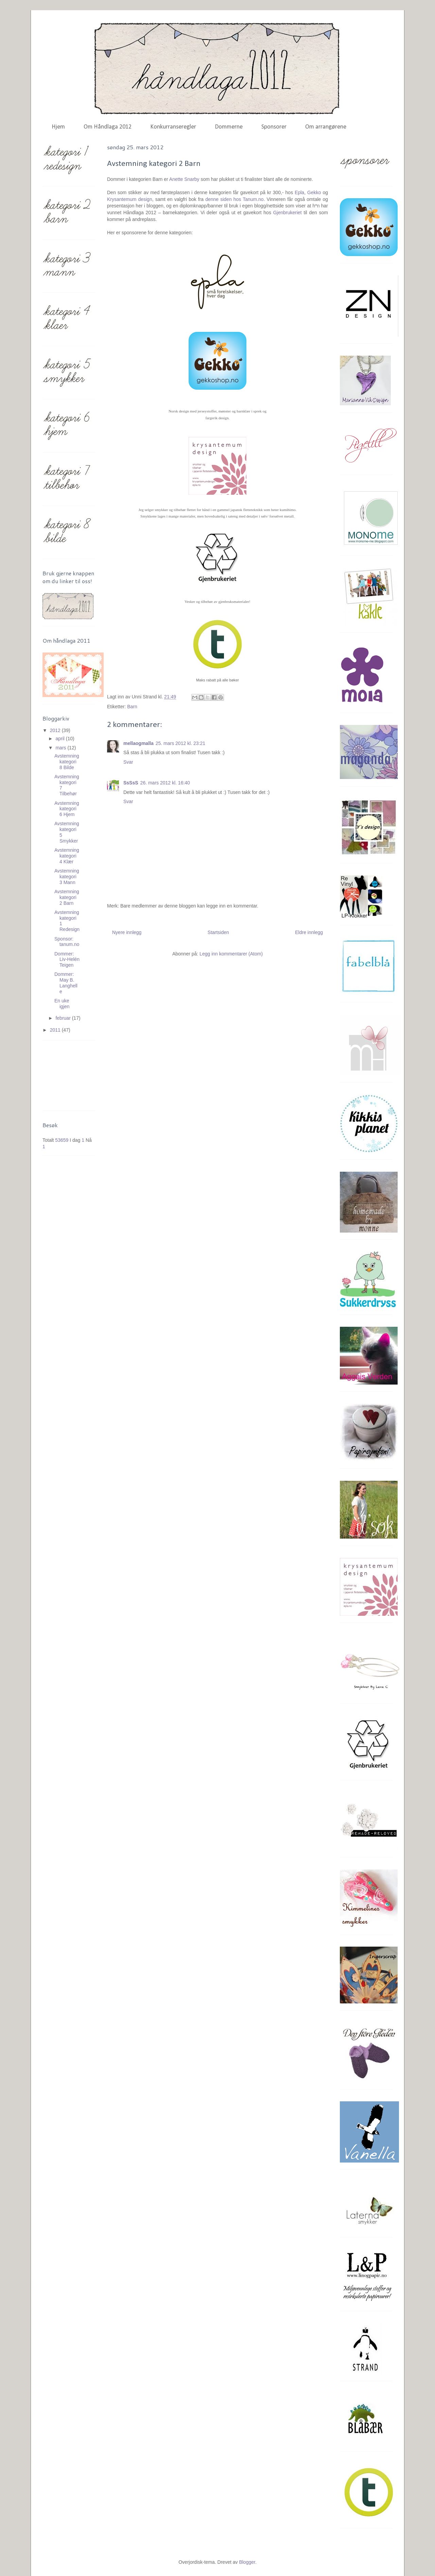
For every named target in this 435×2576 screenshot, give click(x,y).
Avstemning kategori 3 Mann (66, 876)
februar (63, 1018)
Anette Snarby (184, 179)
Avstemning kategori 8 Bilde (66, 761)
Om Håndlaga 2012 (108, 127)
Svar (128, 762)
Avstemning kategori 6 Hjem (66, 808)
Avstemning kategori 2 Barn (66, 897)
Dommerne (229, 127)
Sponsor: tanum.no (66, 941)
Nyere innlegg (126, 932)
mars (61, 747)
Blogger (247, 2562)
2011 (56, 1030)
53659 (61, 1140)
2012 (56, 730)
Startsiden (218, 932)
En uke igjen (62, 1003)
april (60, 738)
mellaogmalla (138, 743)
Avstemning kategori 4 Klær (66, 855)
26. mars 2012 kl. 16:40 (165, 782)
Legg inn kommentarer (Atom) (231, 953)
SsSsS (130, 782)
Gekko (314, 192)
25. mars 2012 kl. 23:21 (180, 743)
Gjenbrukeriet (287, 212)
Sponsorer (273, 127)
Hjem (58, 127)
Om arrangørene (325, 127)
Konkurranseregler (173, 127)
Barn (132, 706)
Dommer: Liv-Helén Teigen (67, 959)
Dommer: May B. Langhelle (65, 982)
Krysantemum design (129, 199)
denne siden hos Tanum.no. (235, 199)
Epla (299, 192)
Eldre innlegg (309, 932)
